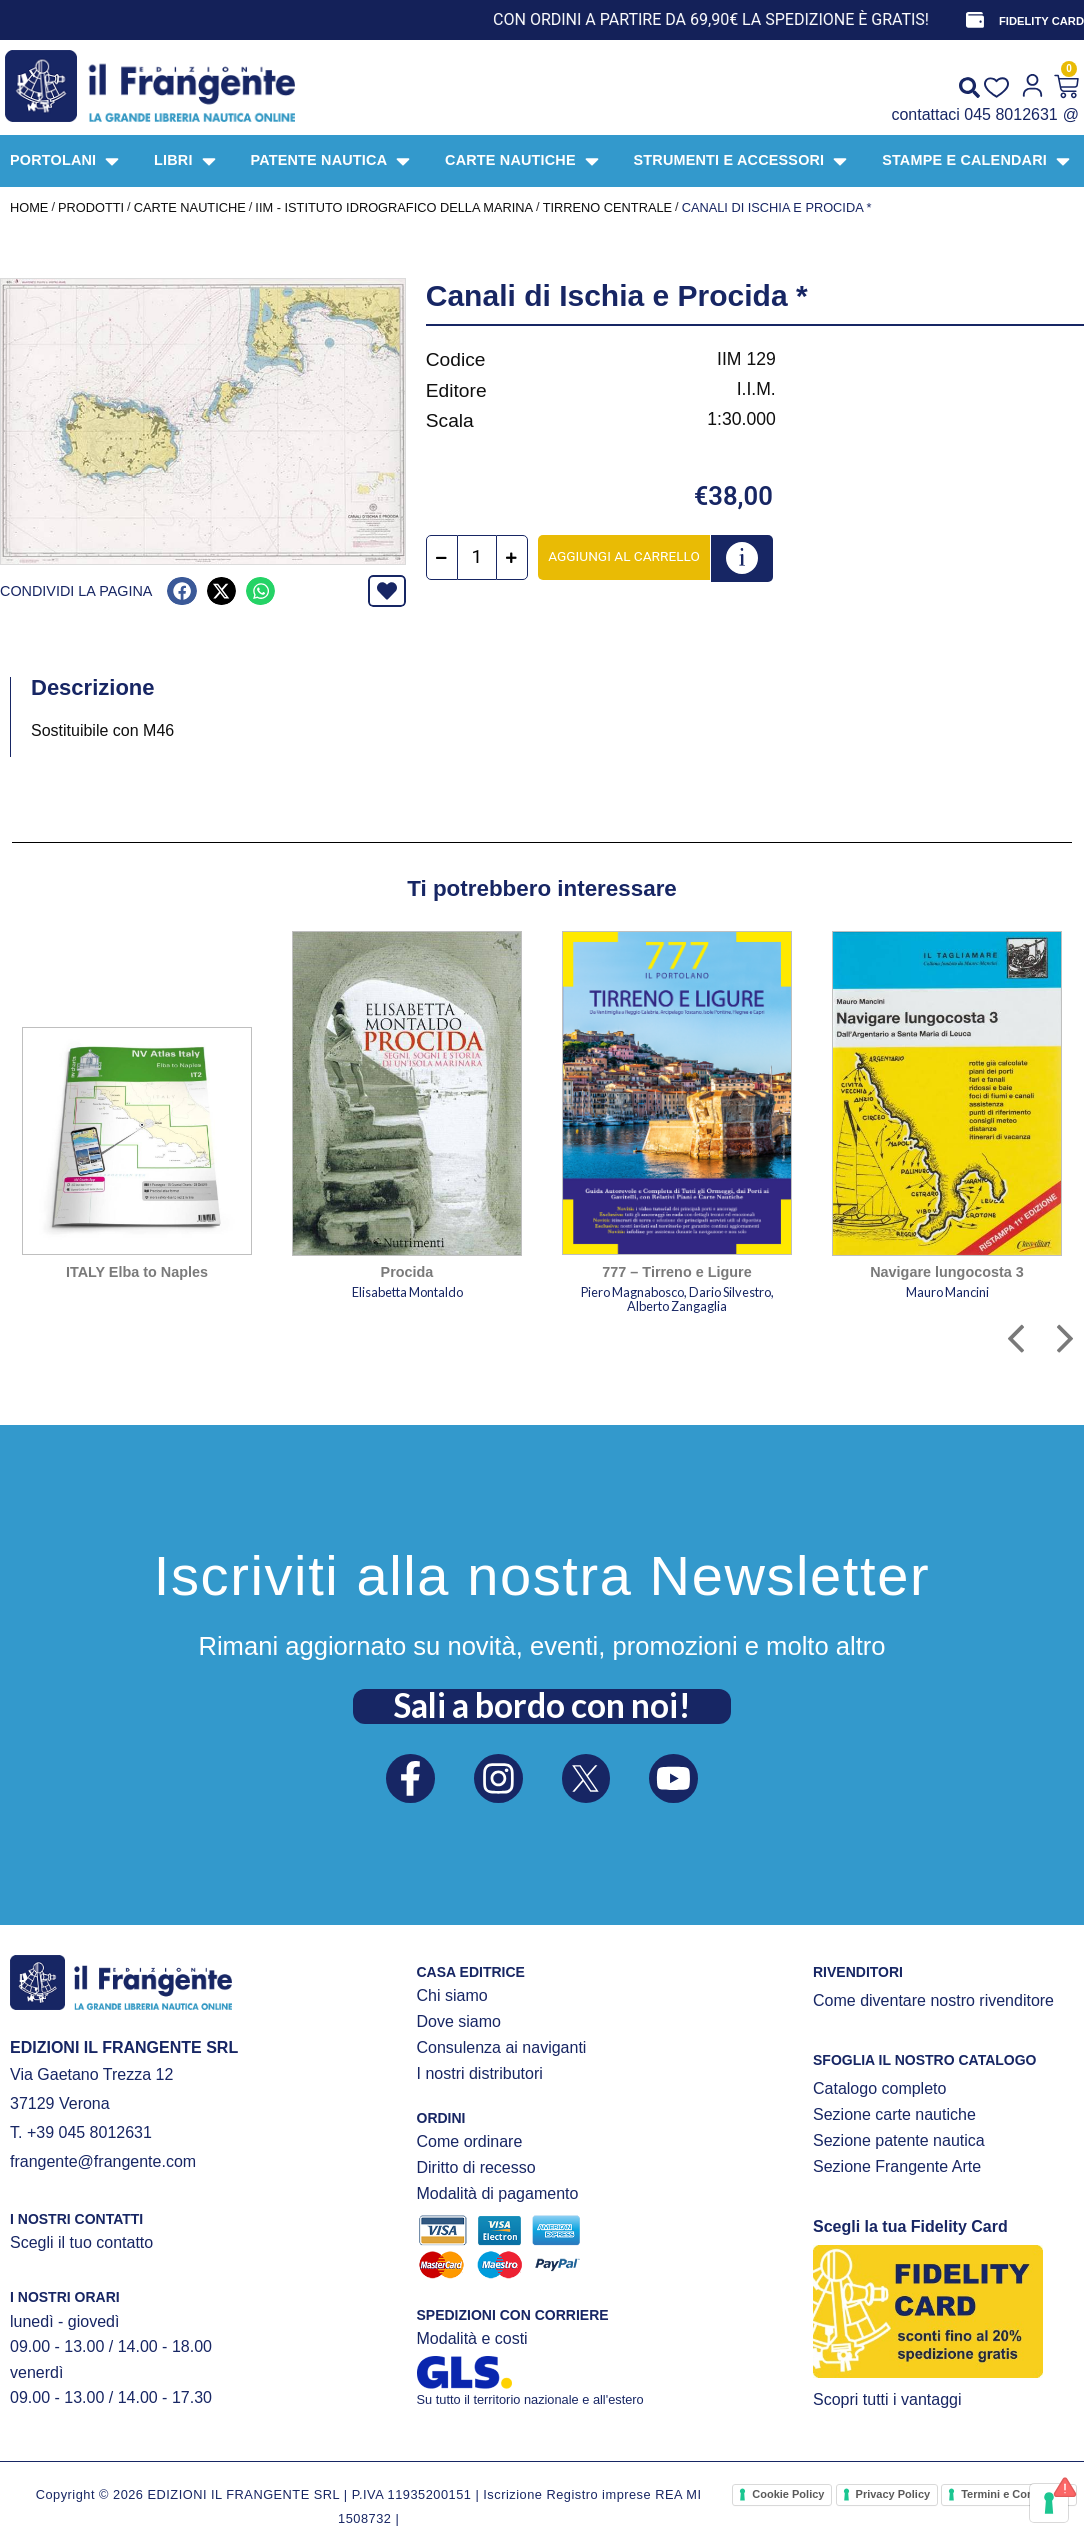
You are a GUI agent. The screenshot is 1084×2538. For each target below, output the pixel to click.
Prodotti (91, 207)
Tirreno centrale (607, 207)
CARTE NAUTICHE (190, 207)
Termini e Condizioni (1014, 2494)
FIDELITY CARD (1041, 21)
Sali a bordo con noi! (542, 1705)
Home (29, 207)
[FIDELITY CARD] (975, 20)
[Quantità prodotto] (477, 557)
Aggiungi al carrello (624, 556)
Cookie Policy (788, 2494)
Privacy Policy (893, 2494)
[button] (181, 591)
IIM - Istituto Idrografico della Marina (394, 207)
